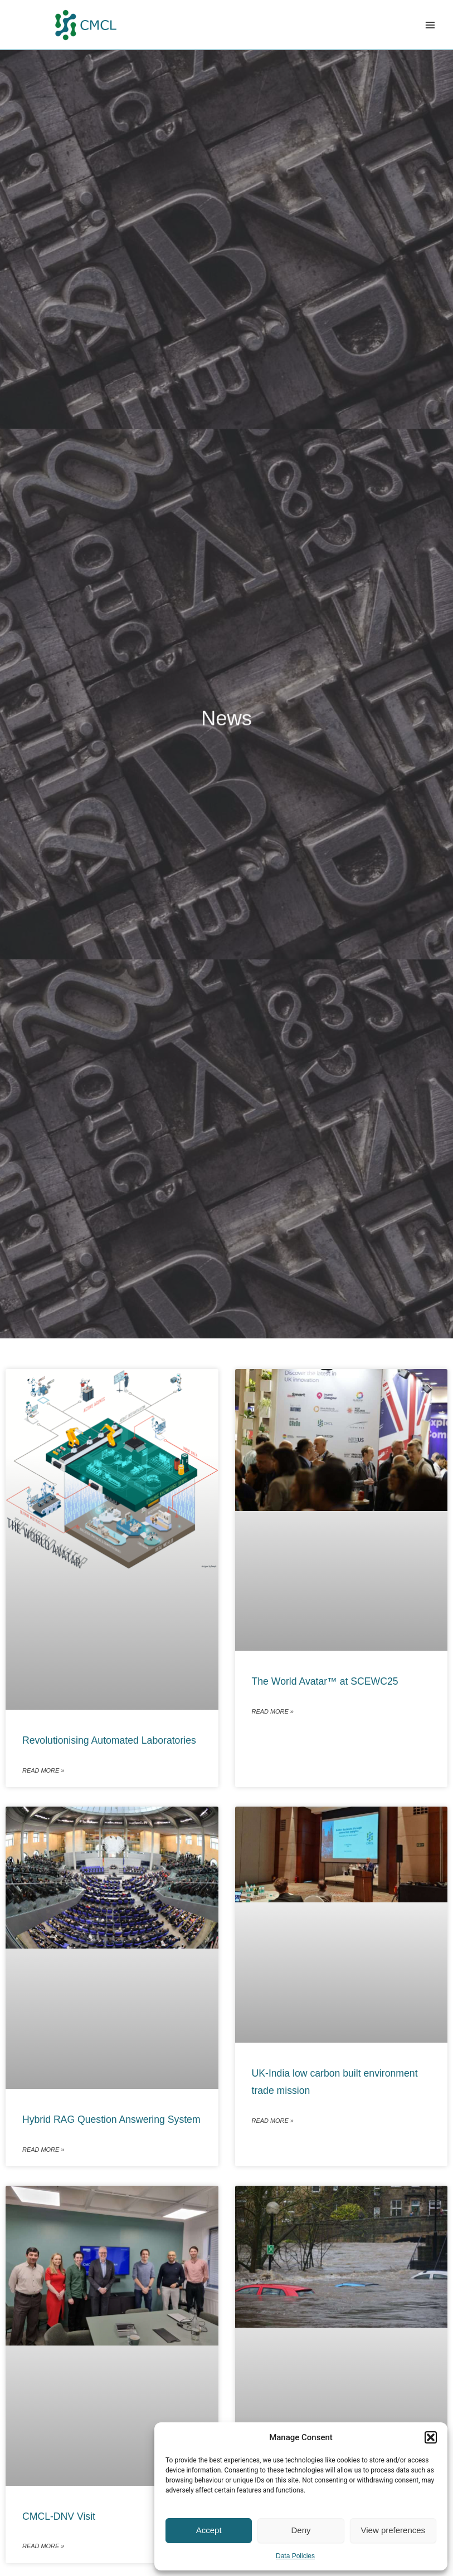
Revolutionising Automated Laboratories (109, 1740)
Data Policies (295, 2556)
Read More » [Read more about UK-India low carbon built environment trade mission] (273, 2120)
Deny (300, 2530)
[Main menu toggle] (430, 25)
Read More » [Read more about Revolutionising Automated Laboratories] (43, 1770)
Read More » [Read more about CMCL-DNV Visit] (43, 2546)
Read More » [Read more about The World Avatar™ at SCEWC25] (273, 1711)
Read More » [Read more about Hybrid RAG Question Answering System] (43, 2149)
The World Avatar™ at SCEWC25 (325, 1681)
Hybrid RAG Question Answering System (111, 2119)
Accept (209, 2530)
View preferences (393, 2530)
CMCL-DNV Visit (58, 2516)
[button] (430, 2437)
